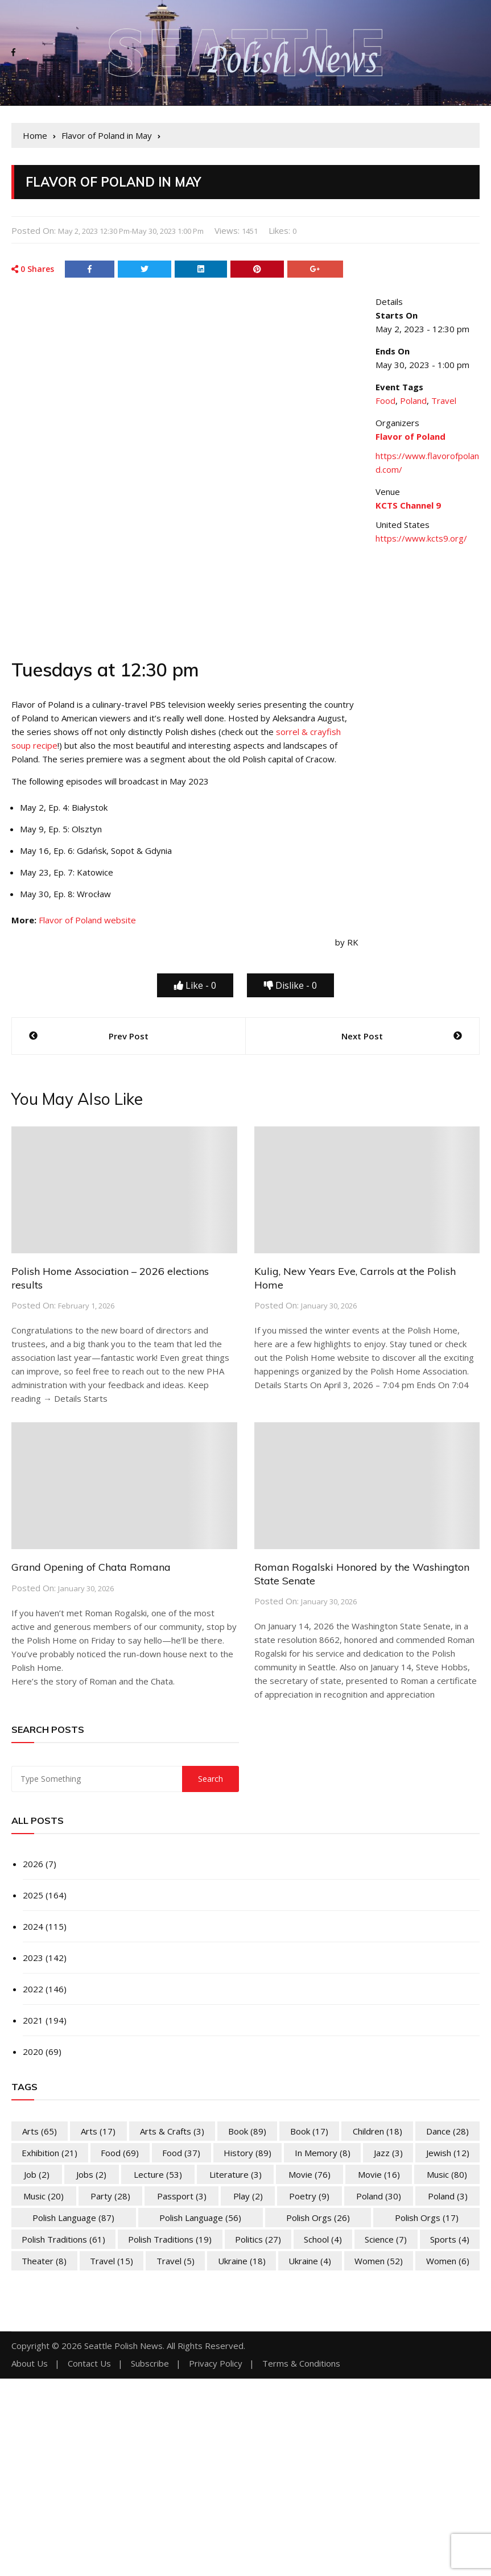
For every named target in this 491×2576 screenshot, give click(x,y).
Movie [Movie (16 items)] (379, 2174)
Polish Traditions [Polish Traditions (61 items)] (63, 2239)
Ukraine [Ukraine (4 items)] (309, 2261)
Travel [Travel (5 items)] (175, 2261)
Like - (195, 985)
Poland (413, 400)
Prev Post (128, 1036)
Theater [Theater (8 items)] (44, 2261)
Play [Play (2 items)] (248, 2196)
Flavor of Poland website (87, 920)
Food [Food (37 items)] (181, 2152)
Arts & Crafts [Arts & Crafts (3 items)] (172, 2131)
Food (385, 400)
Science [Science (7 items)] (386, 2239)
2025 (33, 1895)
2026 (33, 1863)
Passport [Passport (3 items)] (182, 2196)
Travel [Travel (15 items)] (111, 2261)
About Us (29, 2363)
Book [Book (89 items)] (247, 2131)
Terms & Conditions (301, 2363)
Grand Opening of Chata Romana (91, 1567)
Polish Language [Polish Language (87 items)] (73, 2217)
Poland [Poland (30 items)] (378, 2196)
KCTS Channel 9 (408, 505)
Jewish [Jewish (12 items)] (447, 2152)
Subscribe (150, 2363)
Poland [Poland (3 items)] (448, 2196)
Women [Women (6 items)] (447, 2261)
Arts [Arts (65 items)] (39, 2131)
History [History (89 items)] (247, 2152)
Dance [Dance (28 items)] (447, 2131)
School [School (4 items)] (323, 2239)
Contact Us (89, 2363)
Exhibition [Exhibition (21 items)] (49, 2152)
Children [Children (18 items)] (377, 2131)
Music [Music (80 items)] (447, 2174)
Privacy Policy (215, 2363)
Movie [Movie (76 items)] (309, 2174)
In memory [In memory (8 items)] (322, 2152)
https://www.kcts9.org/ (421, 538)
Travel (443, 400)
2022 (33, 1989)
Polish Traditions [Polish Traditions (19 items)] (170, 2239)
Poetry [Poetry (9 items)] (309, 2196)
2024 (33, 1926)
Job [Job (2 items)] (36, 2174)
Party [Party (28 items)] (110, 2196)
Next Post (362, 1036)
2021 (33, 2020)
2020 (33, 2051)
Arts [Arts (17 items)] (98, 2131)
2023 (33, 1957)
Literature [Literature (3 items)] (235, 2174)
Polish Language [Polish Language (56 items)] (200, 2217)
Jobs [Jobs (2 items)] (91, 2174)
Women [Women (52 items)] (378, 2261)
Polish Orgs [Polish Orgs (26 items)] (318, 2217)
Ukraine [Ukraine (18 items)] (242, 2261)
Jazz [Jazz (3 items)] (388, 2152)
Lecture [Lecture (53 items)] (158, 2174)
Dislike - (290, 985)
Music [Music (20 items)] (43, 2196)
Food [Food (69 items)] (120, 2152)
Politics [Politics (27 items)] (258, 2239)
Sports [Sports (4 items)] (449, 2239)
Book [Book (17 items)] (309, 2131)
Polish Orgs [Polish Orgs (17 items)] (427, 2217)
